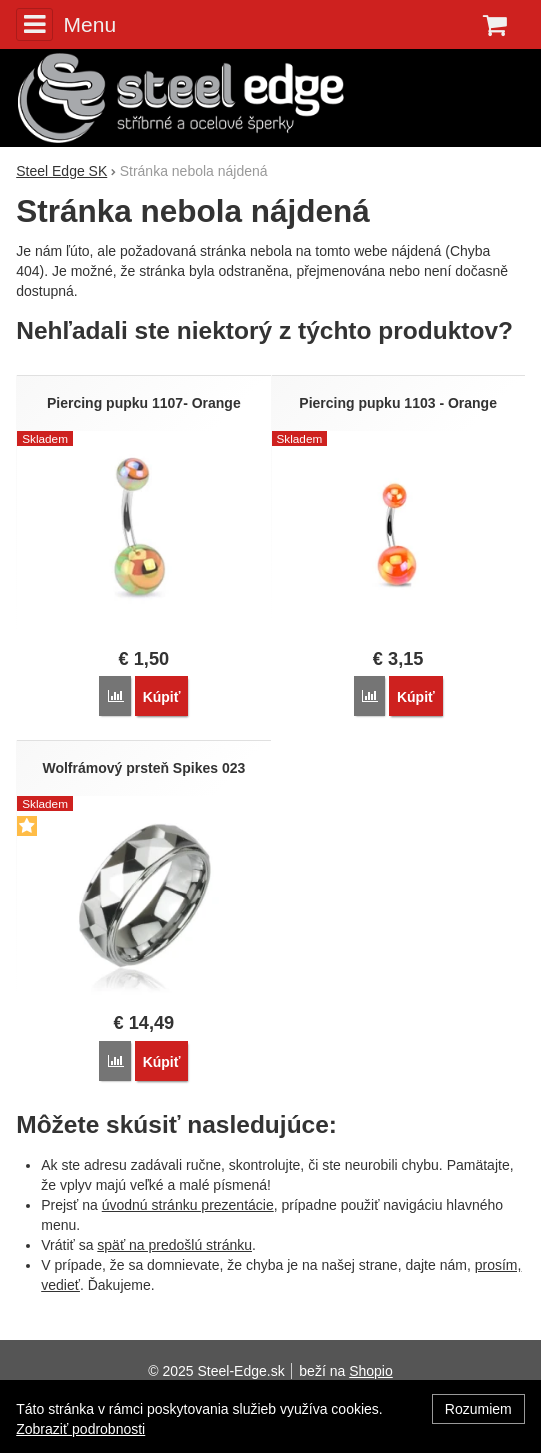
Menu (66, 24)
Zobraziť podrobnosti (80, 1429)
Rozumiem (478, 1409)
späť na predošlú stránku (174, 1245)
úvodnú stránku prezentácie (188, 1205)
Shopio (371, 1371)
